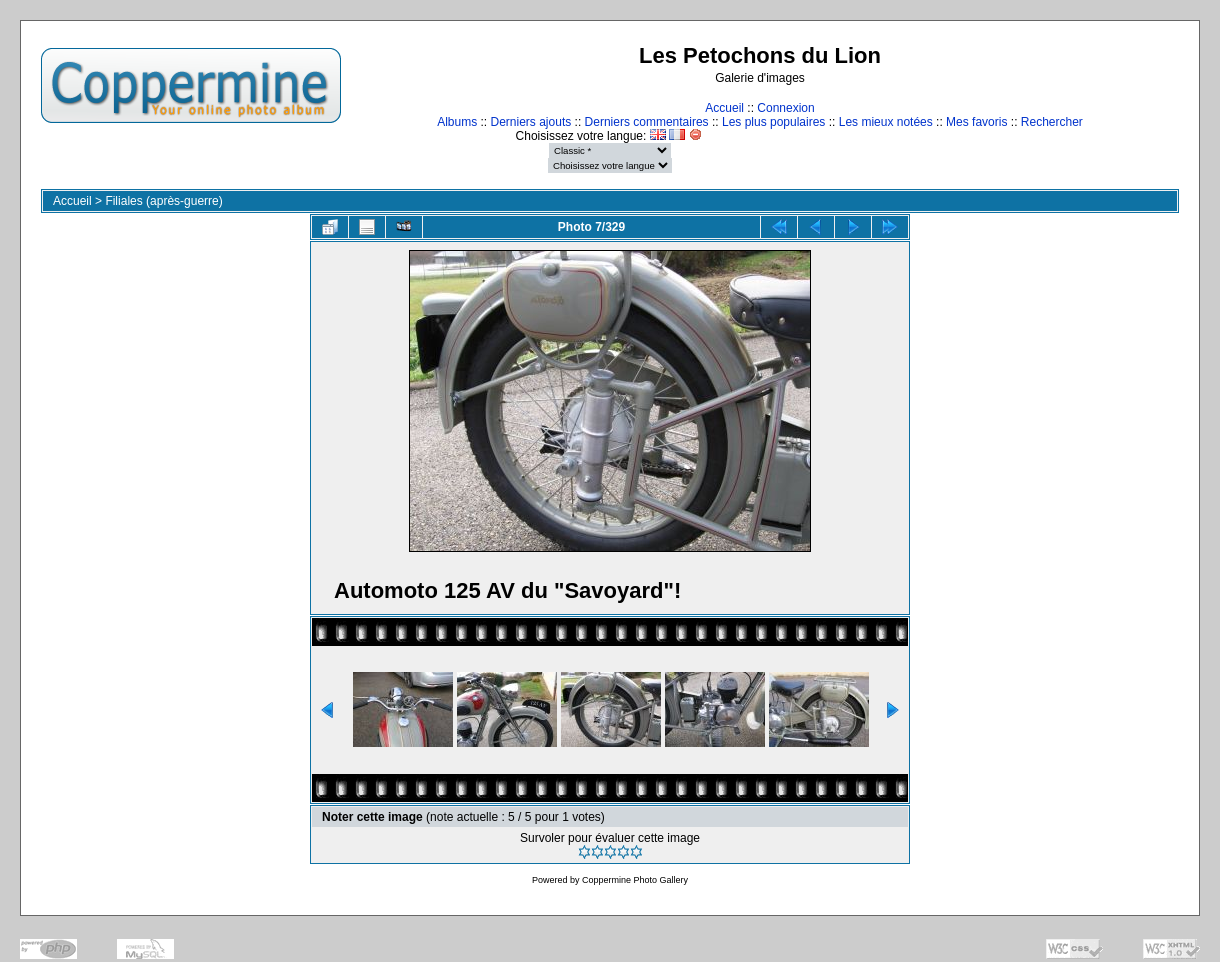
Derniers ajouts (531, 122)
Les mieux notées (886, 122)
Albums (457, 122)
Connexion (785, 108)
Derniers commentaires (647, 122)
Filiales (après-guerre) (163, 201)
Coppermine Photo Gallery (635, 880)
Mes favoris (976, 122)
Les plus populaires (773, 122)
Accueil (724, 108)
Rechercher (1052, 122)
